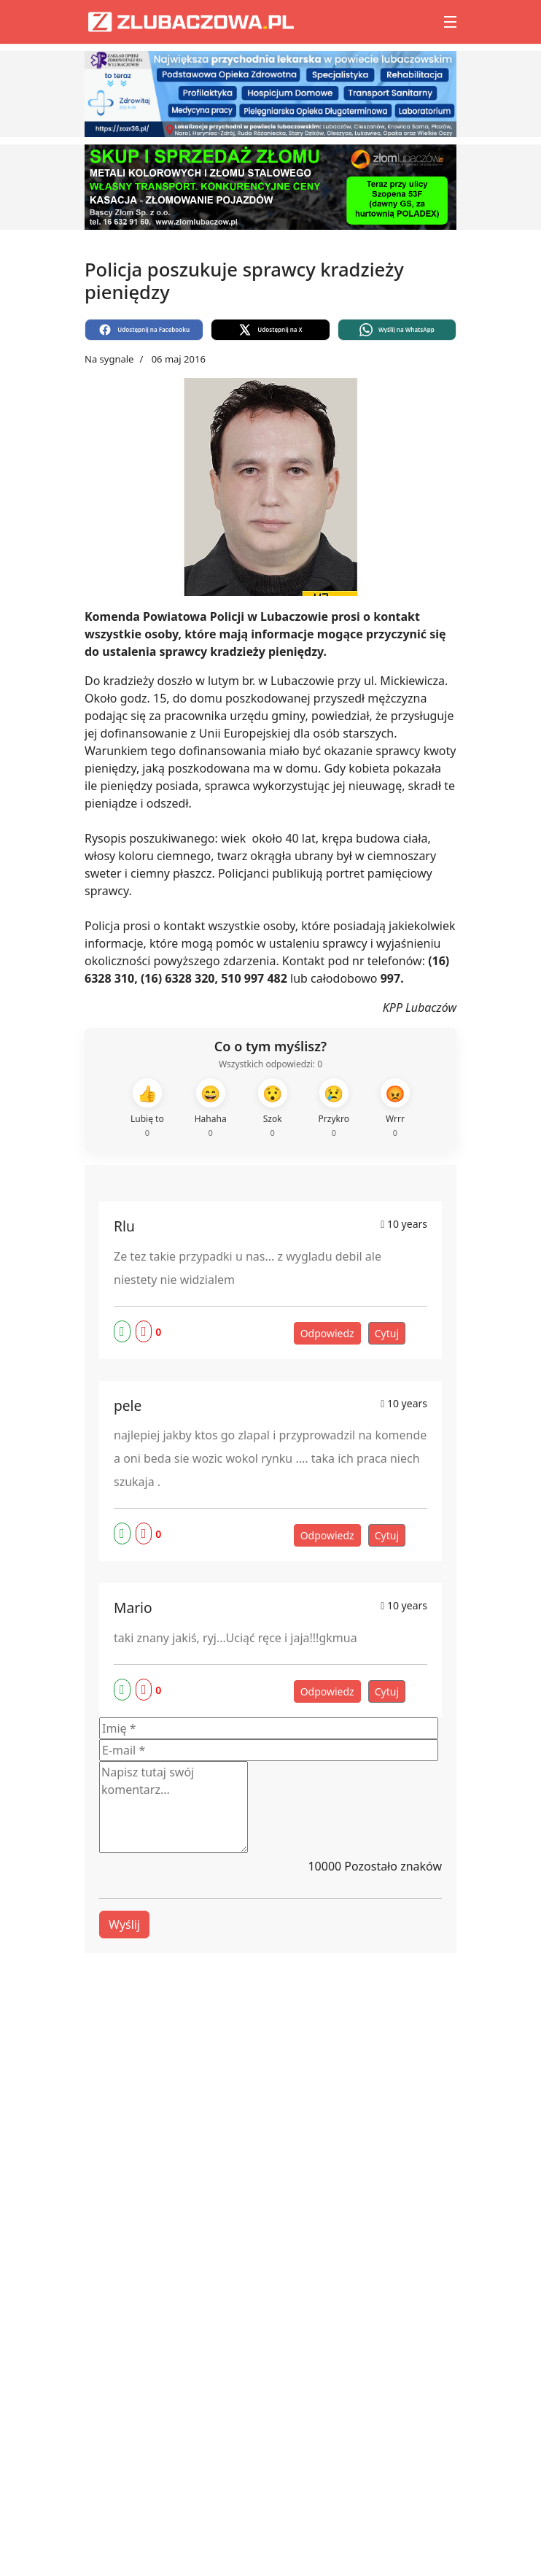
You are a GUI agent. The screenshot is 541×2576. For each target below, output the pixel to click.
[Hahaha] (210, 1108)
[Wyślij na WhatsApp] (397, 330)
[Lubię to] (147, 1108)
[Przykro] (334, 1108)
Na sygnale (109, 358)
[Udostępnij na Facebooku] (144, 330)
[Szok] (272, 1108)
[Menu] (450, 22)
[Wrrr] (395, 1108)
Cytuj (387, 1333)
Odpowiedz (327, 1333)
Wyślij (124, 1924)
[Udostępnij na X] (270, 330)
